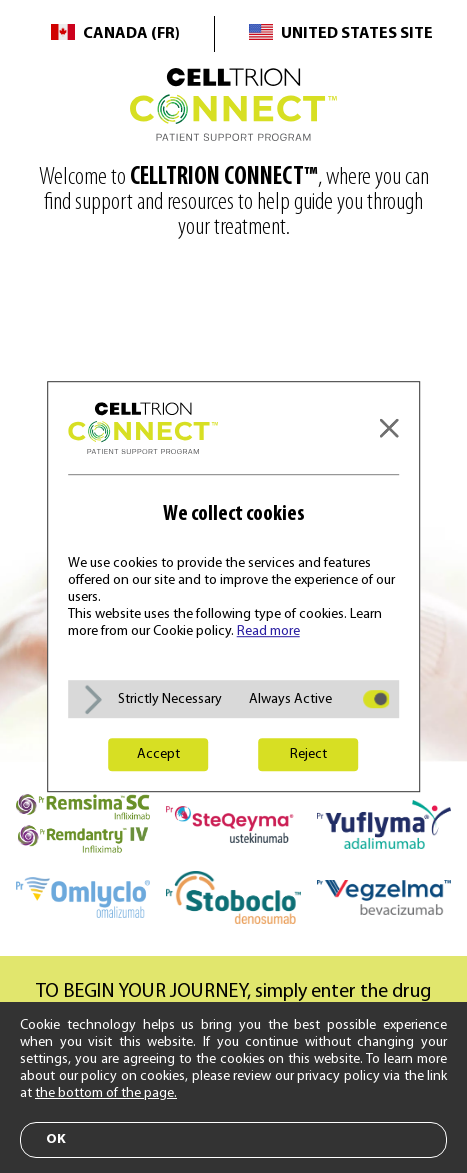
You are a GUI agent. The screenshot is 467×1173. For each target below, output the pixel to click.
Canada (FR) (131, 34)
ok (56, 1139)
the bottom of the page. (106, 1093)
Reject (308, 754)
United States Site (357, 34)
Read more (268, 631)
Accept (158, 754)
